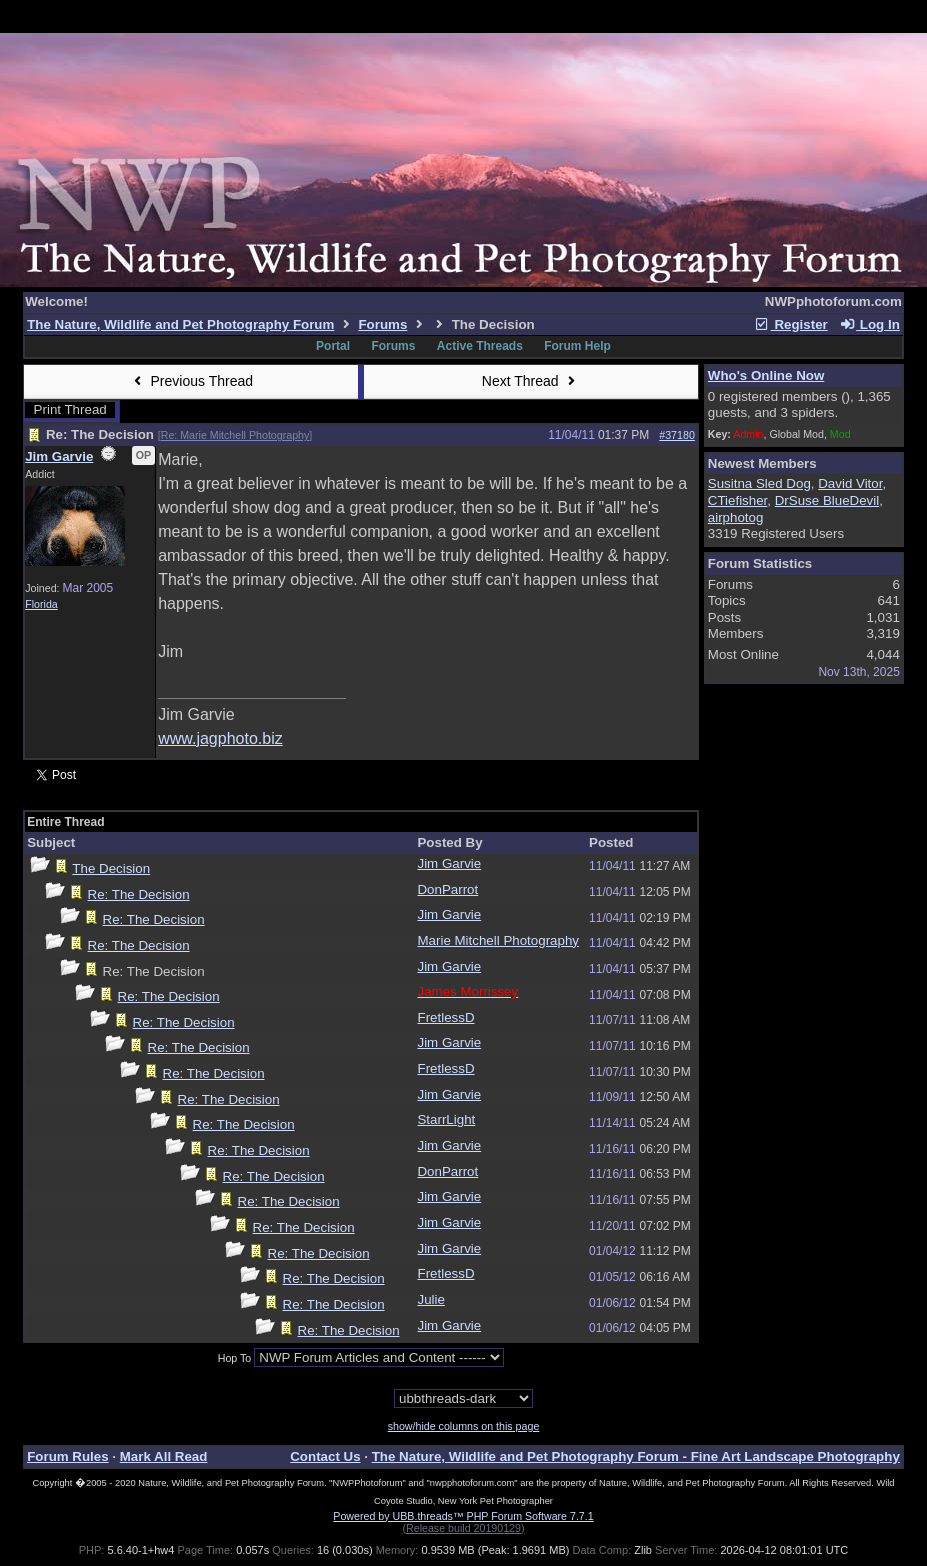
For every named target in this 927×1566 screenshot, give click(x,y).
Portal (333, 346)
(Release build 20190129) (463, 1528)
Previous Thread (191, 381)
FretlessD (445, 1017)
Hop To (235, 1358)
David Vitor (850, 483)
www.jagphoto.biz (220, 738)
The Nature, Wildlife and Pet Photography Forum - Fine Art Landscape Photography (636, 1456)
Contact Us (325, 1456)
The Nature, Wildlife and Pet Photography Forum (180, 324)
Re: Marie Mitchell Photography (235, 435)
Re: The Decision (139, 894)
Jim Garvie (59, 456)
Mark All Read (164, 1456)
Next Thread (531, 381)
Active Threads (480, 346)
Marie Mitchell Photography (498, 940)
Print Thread (70, 409)
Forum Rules (67, 1456)
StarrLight (446, 1119)
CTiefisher (738, 500)
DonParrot (447, 889)
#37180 (677, 435)
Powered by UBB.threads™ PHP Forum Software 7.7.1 (463, 1516)
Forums (382, 324)
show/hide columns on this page (464, 1426)
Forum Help (577, 346)
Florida (41, 604)
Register (791, 324)
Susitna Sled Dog (759, 483)
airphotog (736, 517)
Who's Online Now (766, 375)
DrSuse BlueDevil (827, 500)
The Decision (111, 868)
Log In (869, 324)
